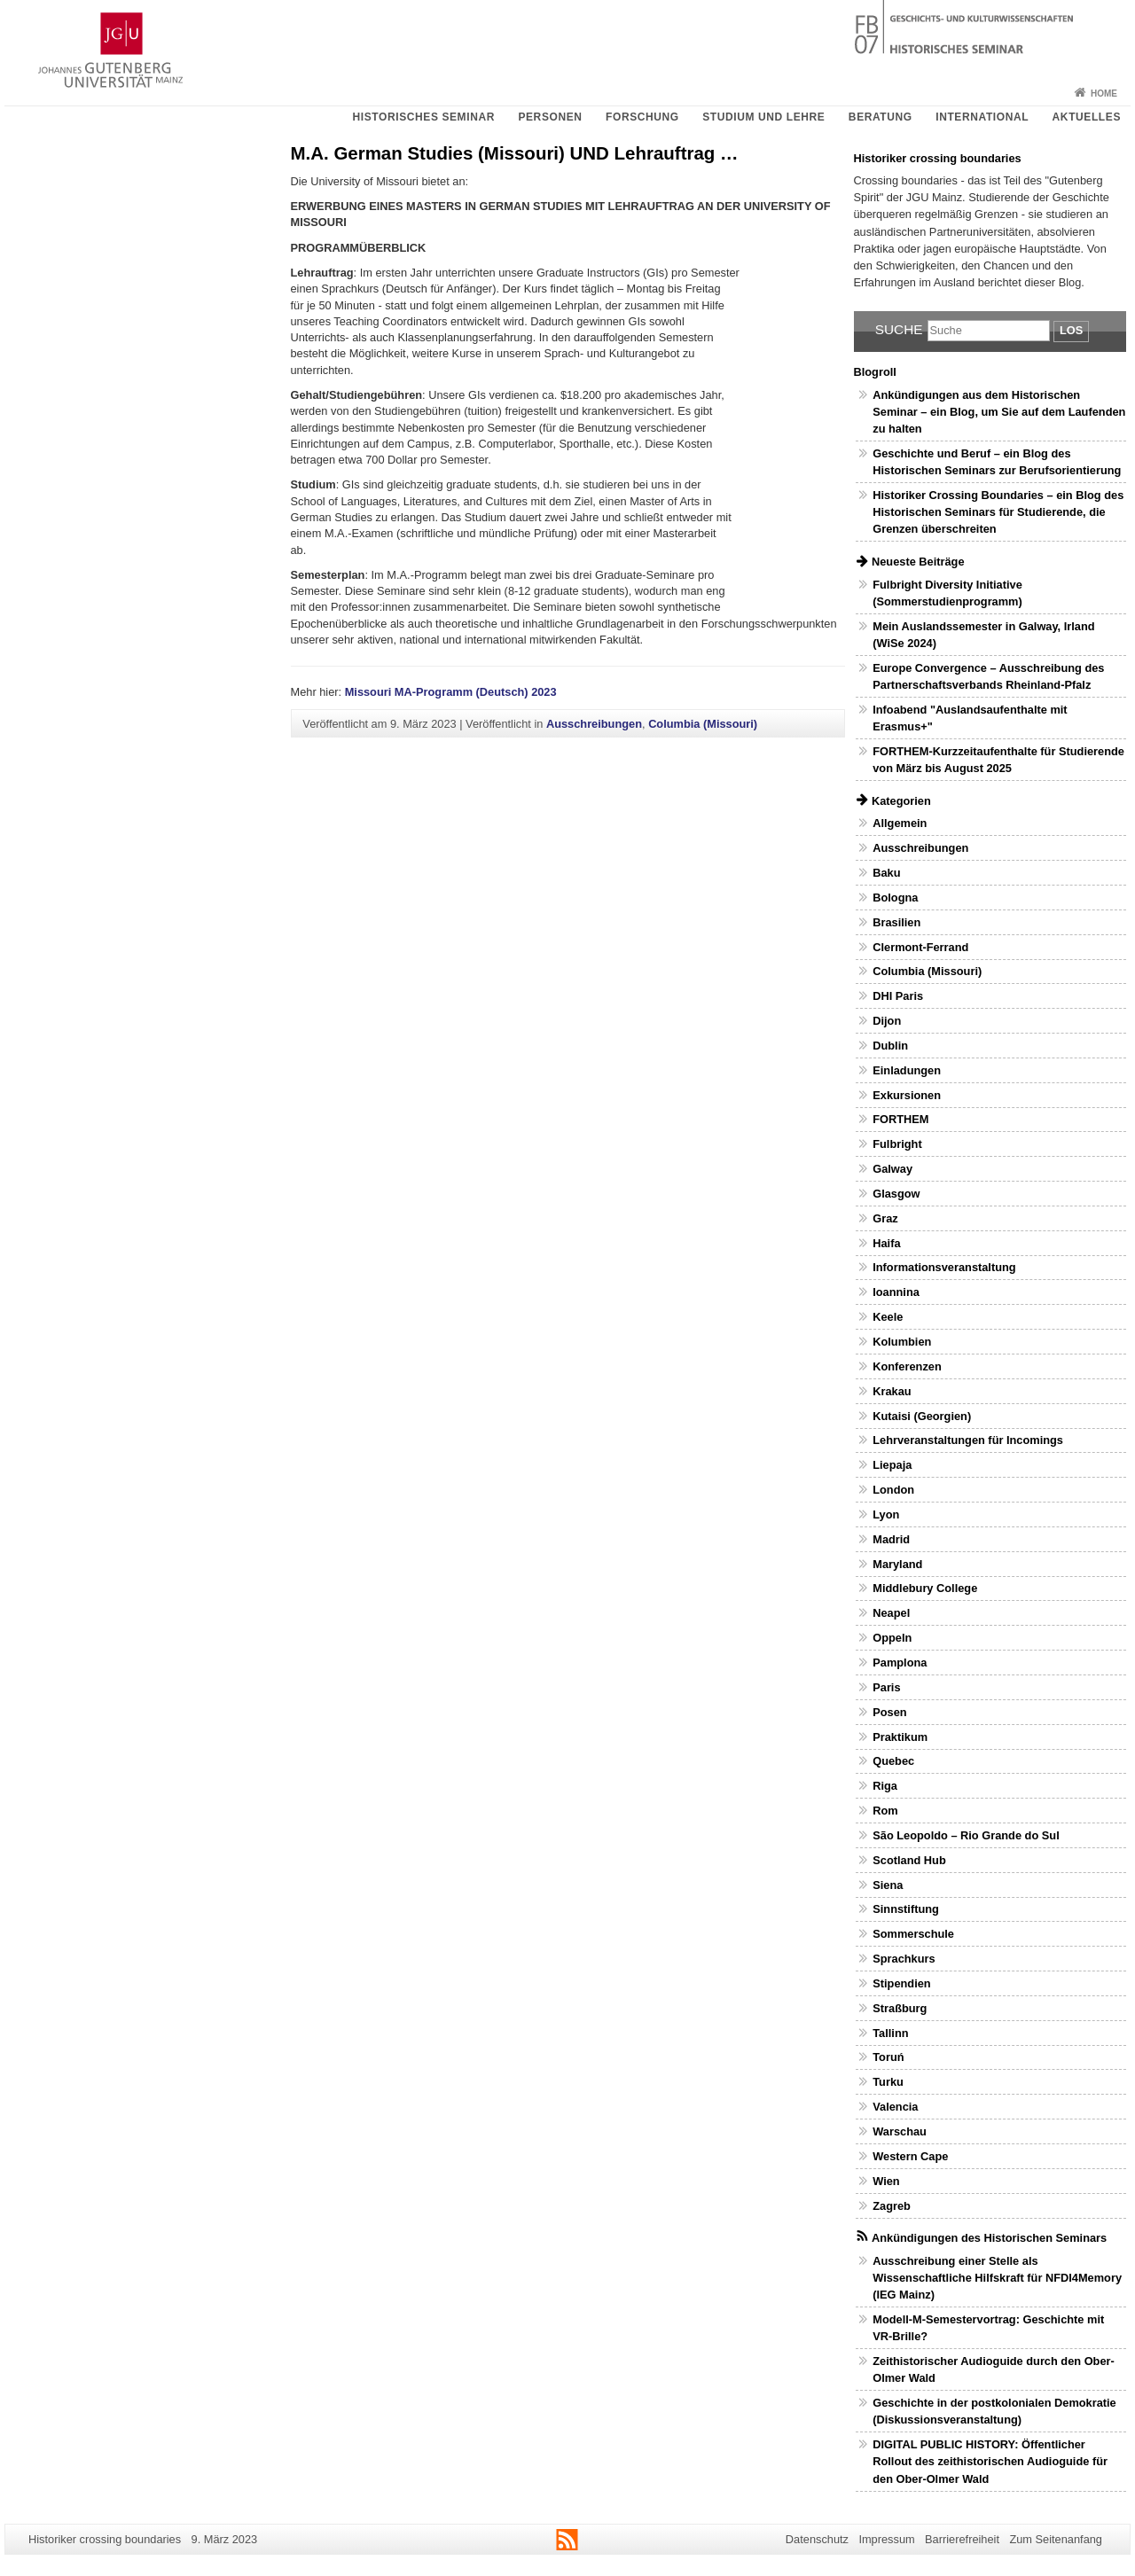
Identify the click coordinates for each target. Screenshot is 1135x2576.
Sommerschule (913, 1933)
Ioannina (896, 1292)
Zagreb (892, 2206)
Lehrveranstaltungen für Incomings (968, 1440)
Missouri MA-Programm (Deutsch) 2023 (451, 692)
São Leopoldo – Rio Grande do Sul (966, 1835)
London (893, 1489)
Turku (888, 2081)
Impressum (886, 2539)
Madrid (891, 1539)
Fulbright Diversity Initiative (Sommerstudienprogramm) (947, 593)
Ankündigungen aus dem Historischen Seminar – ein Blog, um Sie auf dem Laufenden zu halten (999, 411)
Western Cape (910, 2156)
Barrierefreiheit (962, 2539)
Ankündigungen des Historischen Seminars (989, 2237)
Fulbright (897, 1144)
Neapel (891, 1613)
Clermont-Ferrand (920, 947)
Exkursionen (907, 1095)
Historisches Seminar (423, 117)
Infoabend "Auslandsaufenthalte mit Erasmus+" (970, 718)
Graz (885, 1218)
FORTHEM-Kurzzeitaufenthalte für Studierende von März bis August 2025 (998, 760)
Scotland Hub (909, 1860)
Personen (550, 117)
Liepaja (892, 1464)
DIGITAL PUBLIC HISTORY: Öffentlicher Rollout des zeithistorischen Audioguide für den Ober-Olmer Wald (990, 2461)
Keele (888, 1316)
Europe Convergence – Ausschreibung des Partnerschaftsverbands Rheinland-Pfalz (988, 676)
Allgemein (900, 823)
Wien (886, 2181)
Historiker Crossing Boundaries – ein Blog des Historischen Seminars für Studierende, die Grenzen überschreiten (998, 511)
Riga (885, 1785)
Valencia (895, 2106)
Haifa (886, 1243)
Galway (892, 1168)
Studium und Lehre (763, 117)
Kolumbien (902, 1341)
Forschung (642, 117)
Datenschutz (817, 2539)
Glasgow (896, 1193)
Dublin (890, 1045)
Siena (888, 1885)
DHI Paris (898, 996)
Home (1104, 93)
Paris (886, 1687)
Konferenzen (907, 1366)
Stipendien (901, 1983)
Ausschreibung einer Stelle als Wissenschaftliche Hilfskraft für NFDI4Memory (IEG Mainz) (997, 2277)
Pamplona (900, 1662)
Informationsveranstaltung (944, 1267)
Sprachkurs (904, 1958)
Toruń (888, 2057)
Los (1071, 330)
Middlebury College (925, 1588)
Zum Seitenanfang (1055, 2539)
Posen (889, 1712)
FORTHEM (900, 1119)
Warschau (900, 2131)
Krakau (892, 1391)
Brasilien (896, 922)
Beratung (880, 117)
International (982, 117)
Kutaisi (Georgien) (922, 1416)
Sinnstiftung (906, 1909)
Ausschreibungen (594, 723)
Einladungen (907, 1070)
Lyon (886, 1514)
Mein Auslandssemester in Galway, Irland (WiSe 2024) (983, 635)
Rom (885, 1810)
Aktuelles (1087, 117)
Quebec (893, 1761)
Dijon (887, 1020)
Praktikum (900, 1737)
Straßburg (900, 2008)
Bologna (895, 897)
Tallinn (890, 2033)
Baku (886, 872)
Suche (899, 329)
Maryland (897, 1564)
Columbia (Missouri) (702, 723)
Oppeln (892, 1637)
